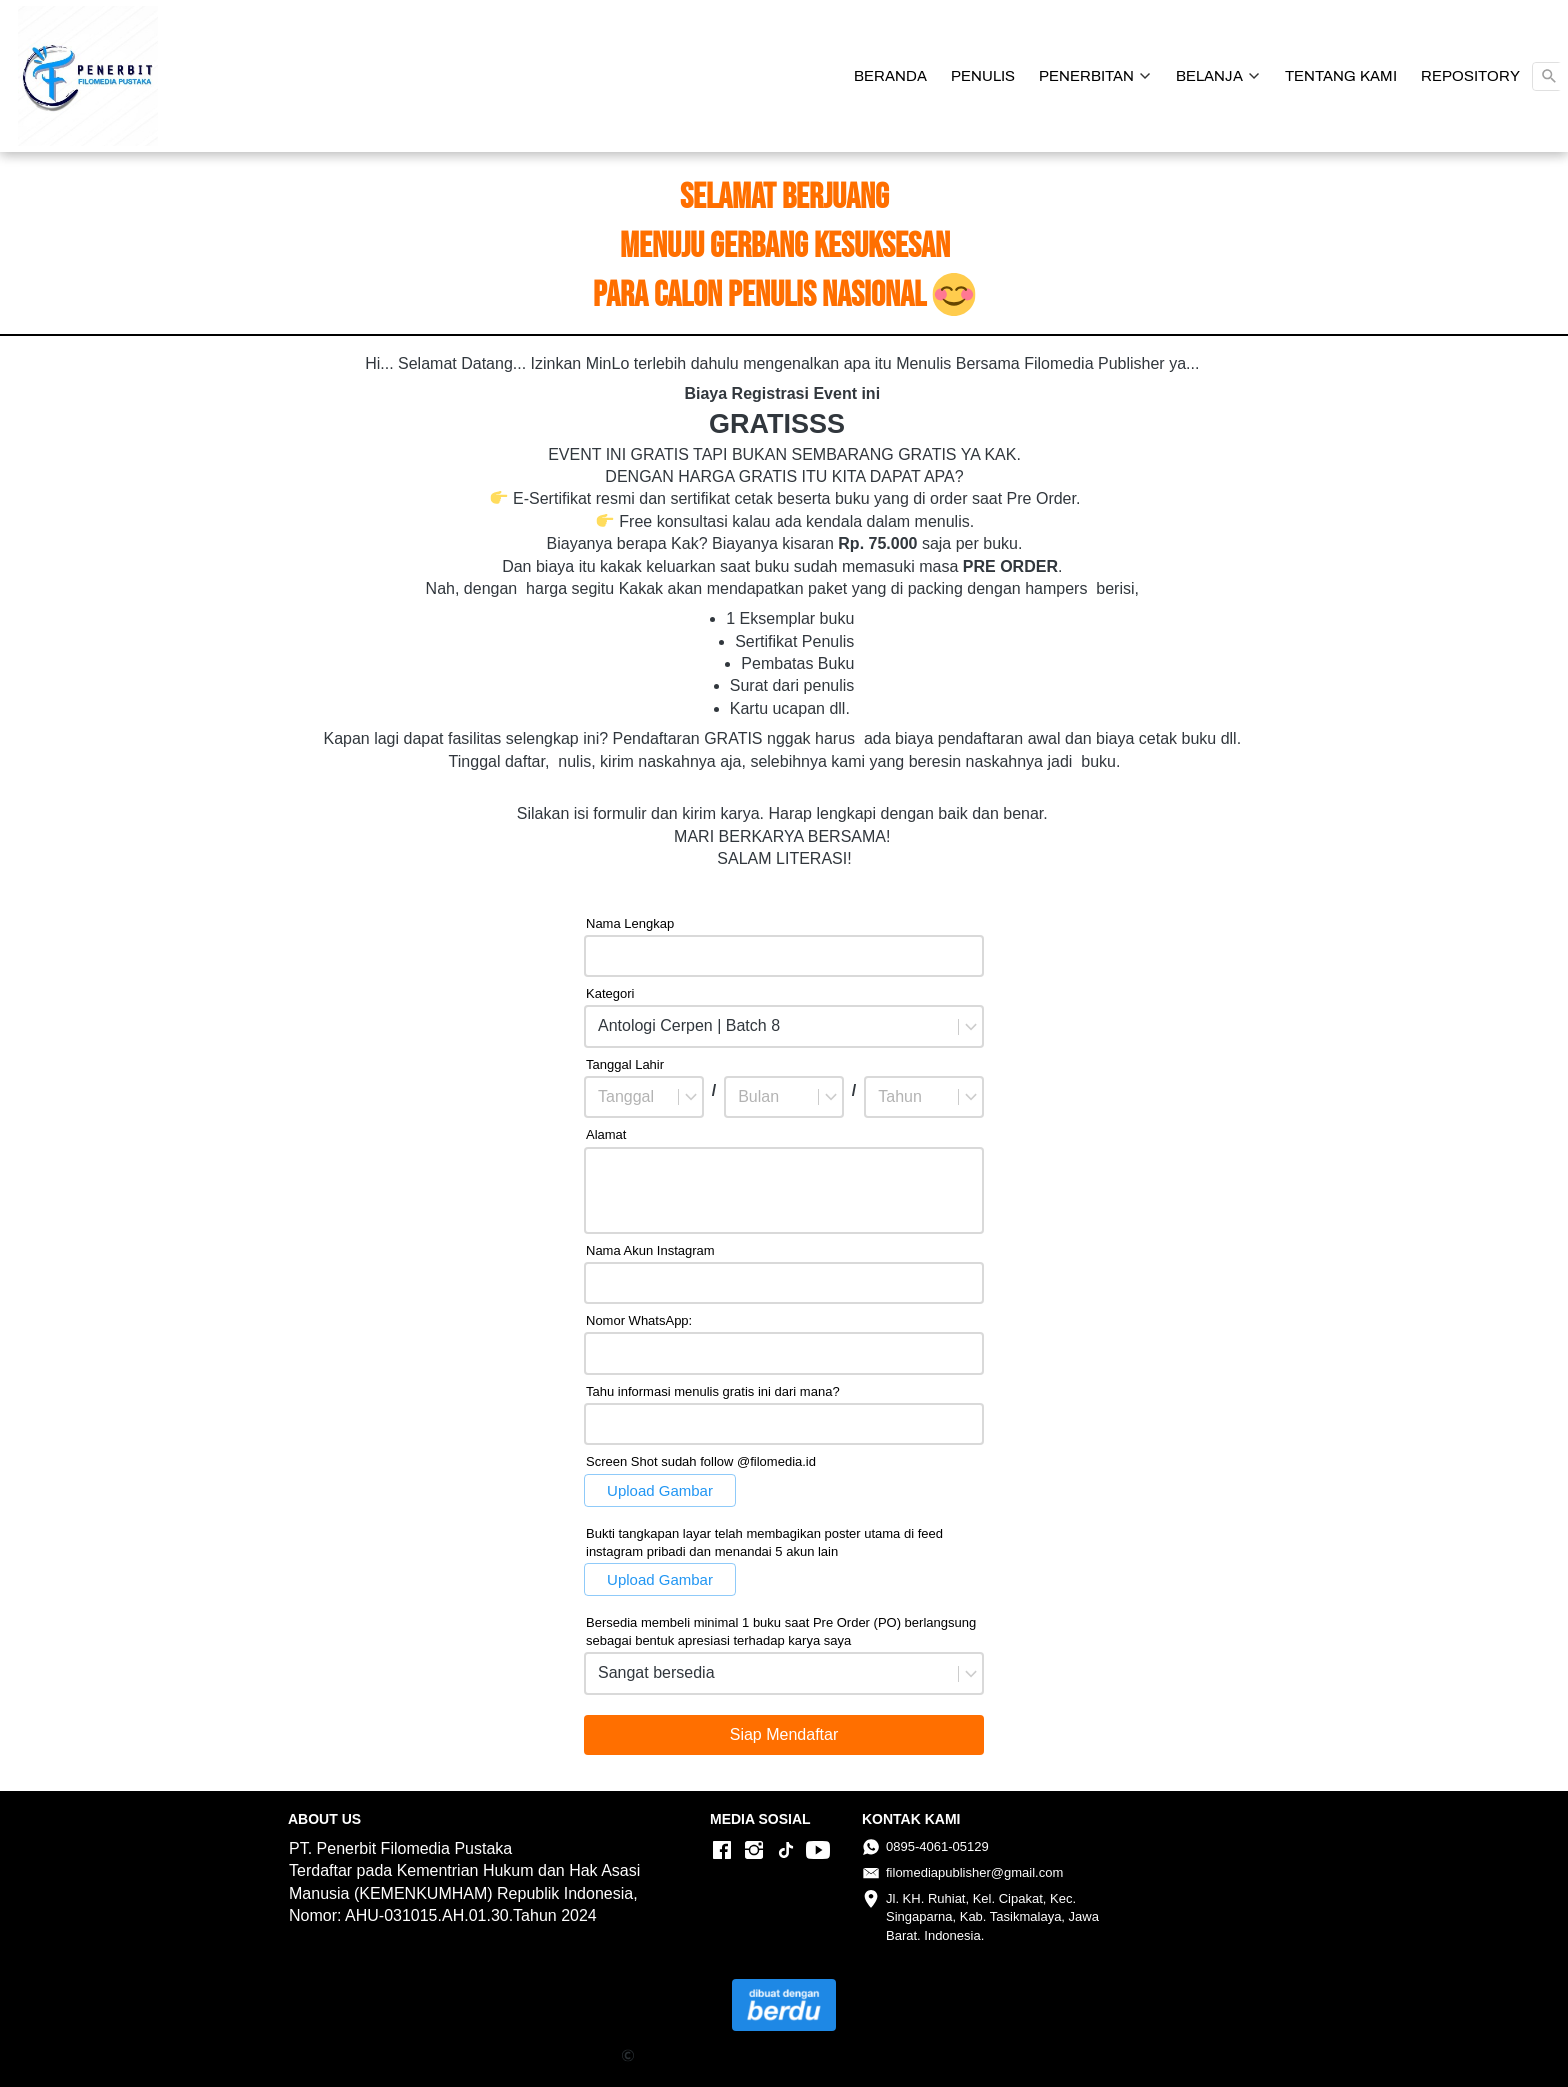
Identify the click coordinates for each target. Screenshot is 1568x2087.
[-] (722, 1851)
